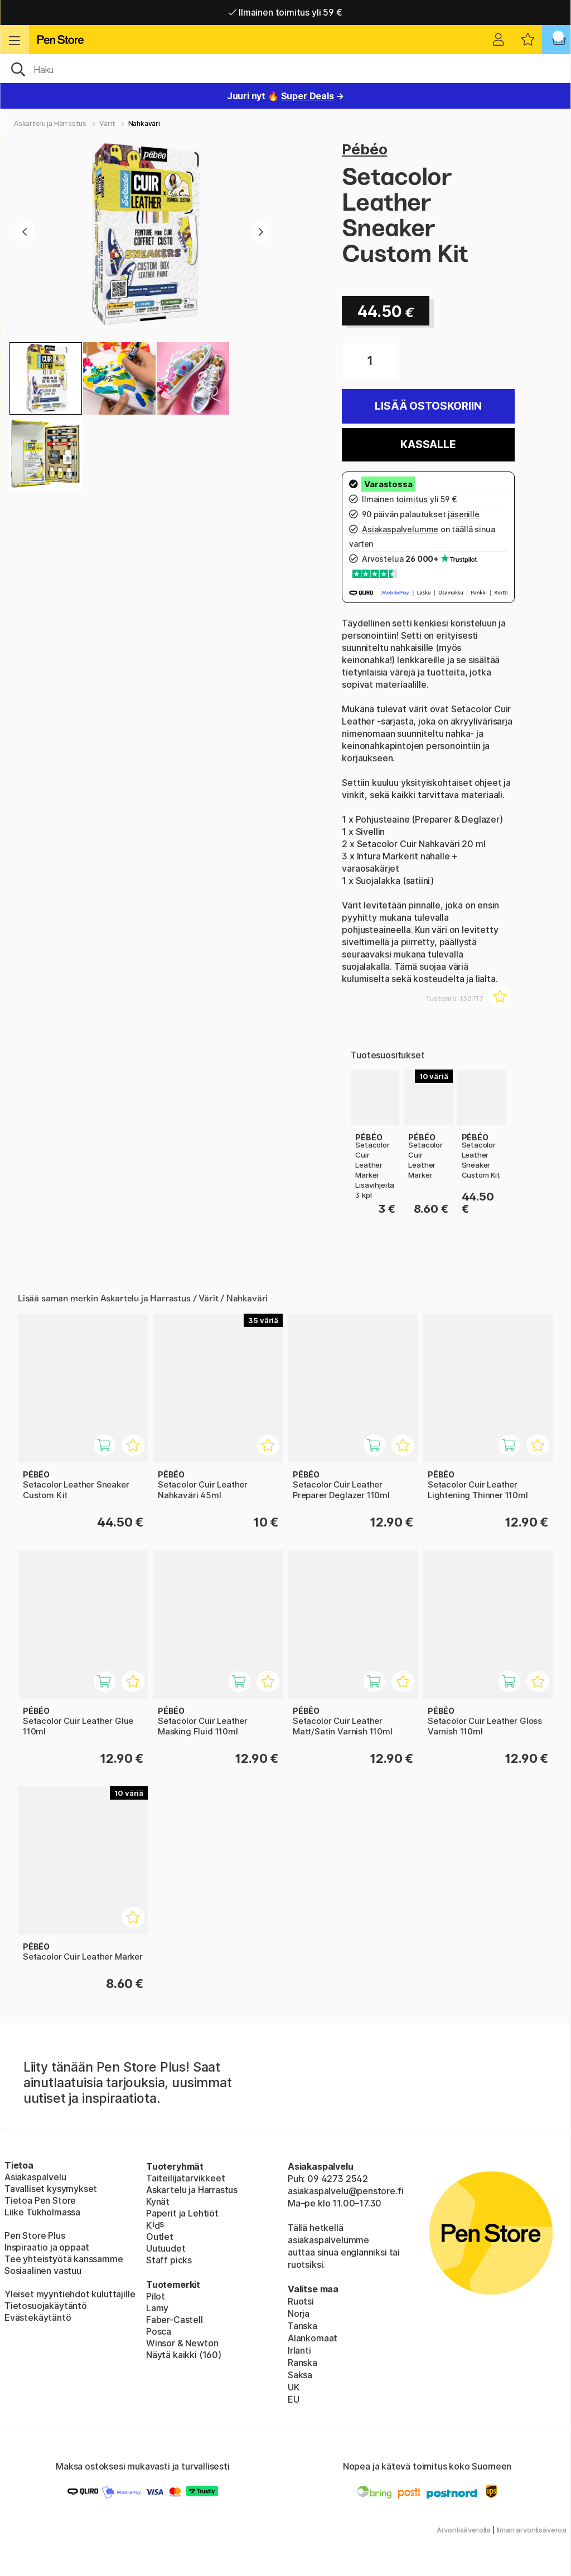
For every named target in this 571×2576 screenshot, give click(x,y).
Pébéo (364, 149)
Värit (107, 123)
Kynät (158, 2201)
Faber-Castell (174, 2319)
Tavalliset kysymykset (50, 2188)
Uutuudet (166, 2248)
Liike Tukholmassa (42, 2212)
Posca (158, 2331)
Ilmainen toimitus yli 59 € (285, 12)
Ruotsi (301, 2301)
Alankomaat (312, 2338)
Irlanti (299, 2350)
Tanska (302, 2325)
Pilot (155, 2296)
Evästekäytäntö (37, 2317)
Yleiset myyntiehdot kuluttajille (69, 2294)
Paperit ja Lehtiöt (182, 2213)
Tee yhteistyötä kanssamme (63, 2258)
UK (293, 2387)
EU (293, 2399)
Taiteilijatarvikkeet (185, 2178)
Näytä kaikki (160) (183, 2354)
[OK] (285, 68)
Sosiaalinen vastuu (42, 2270)
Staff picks (169, 2260)
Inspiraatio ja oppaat (46, 2247)
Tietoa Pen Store (40, 2200)
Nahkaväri (144, 123)
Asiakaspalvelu (35, 2177)
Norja (298, 2313)
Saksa (300, 2374)
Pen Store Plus (34, 2235)
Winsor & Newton (182, 2343)
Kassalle (428, 444)
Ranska (302, 2362)
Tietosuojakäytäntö (45, 2305)
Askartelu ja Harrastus (50, 123)
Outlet (159, 2236)
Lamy (157, 2307)
